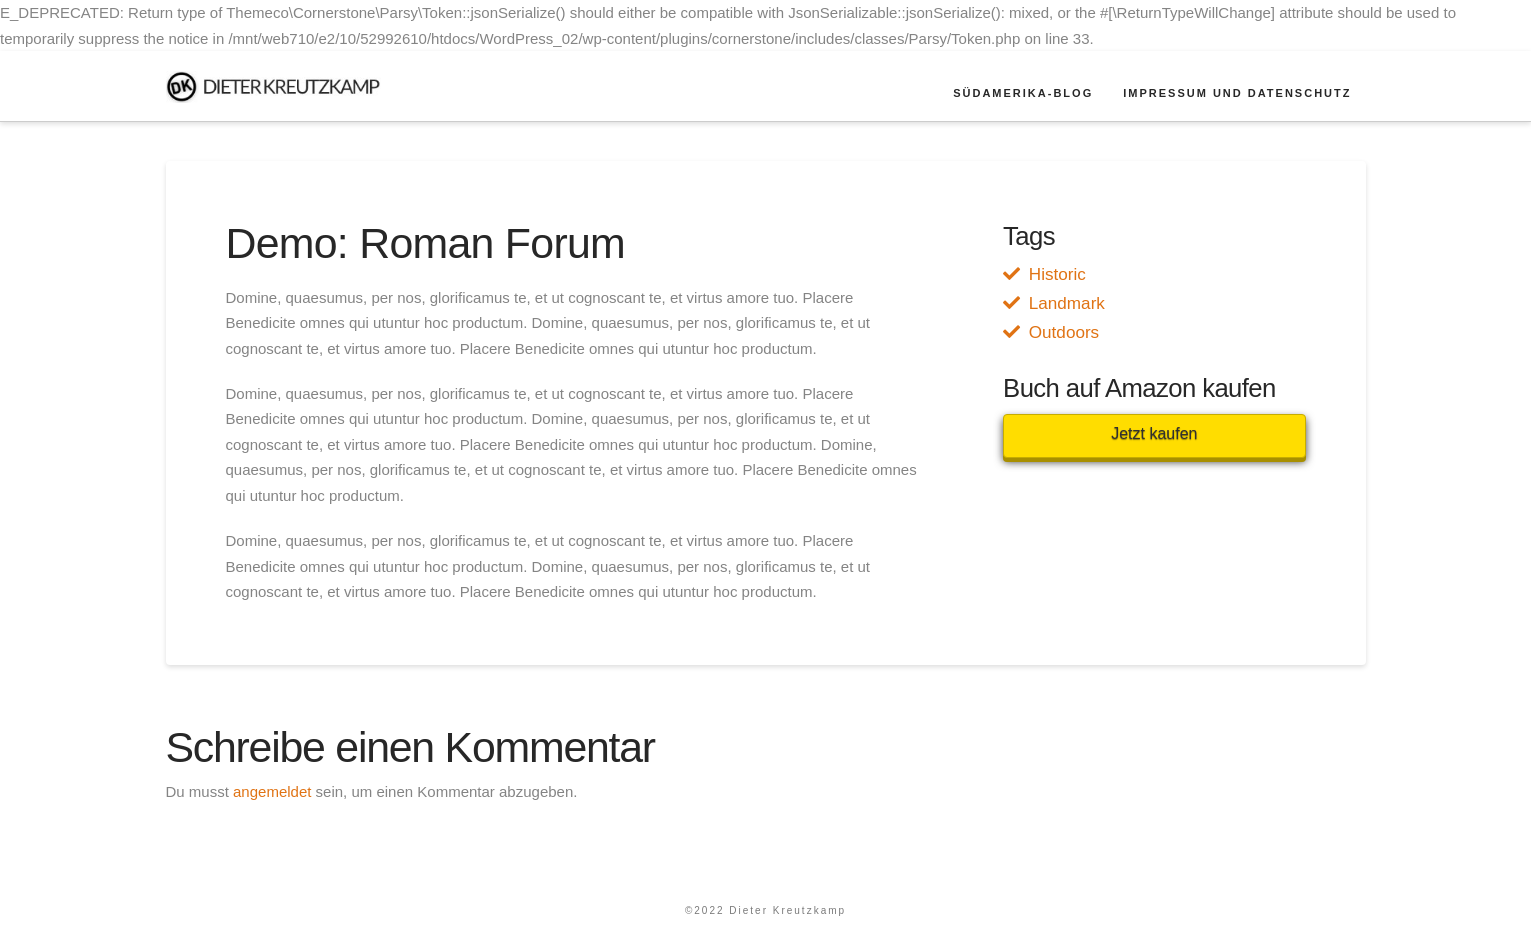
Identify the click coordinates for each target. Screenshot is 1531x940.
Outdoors (1064, 332)
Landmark (1067, 303)
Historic (1057, 274)
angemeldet (272, 791)
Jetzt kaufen (1154, 433)
